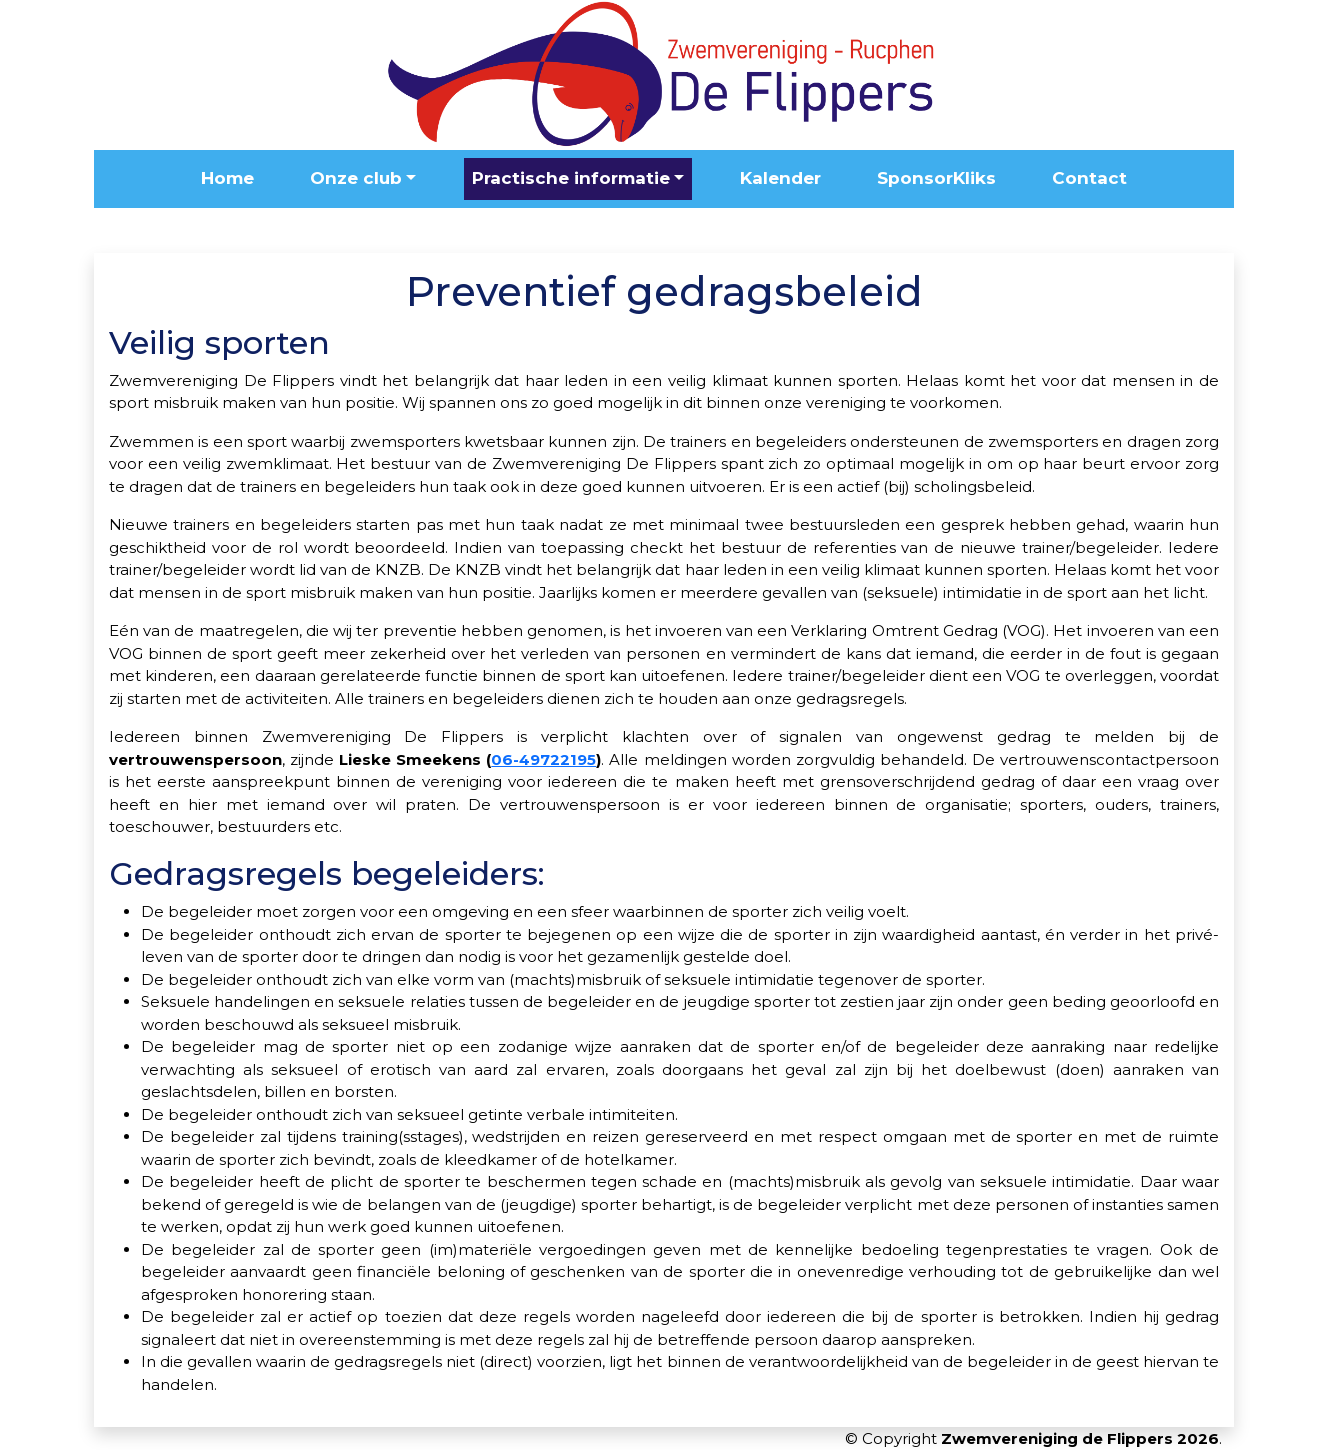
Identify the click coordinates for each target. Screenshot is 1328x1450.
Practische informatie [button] (571, 178)
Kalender (780, 178)
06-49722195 (543, 759)
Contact (1089, 178)
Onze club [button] (356, 178)
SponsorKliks (936, 178)
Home (227, 178)
